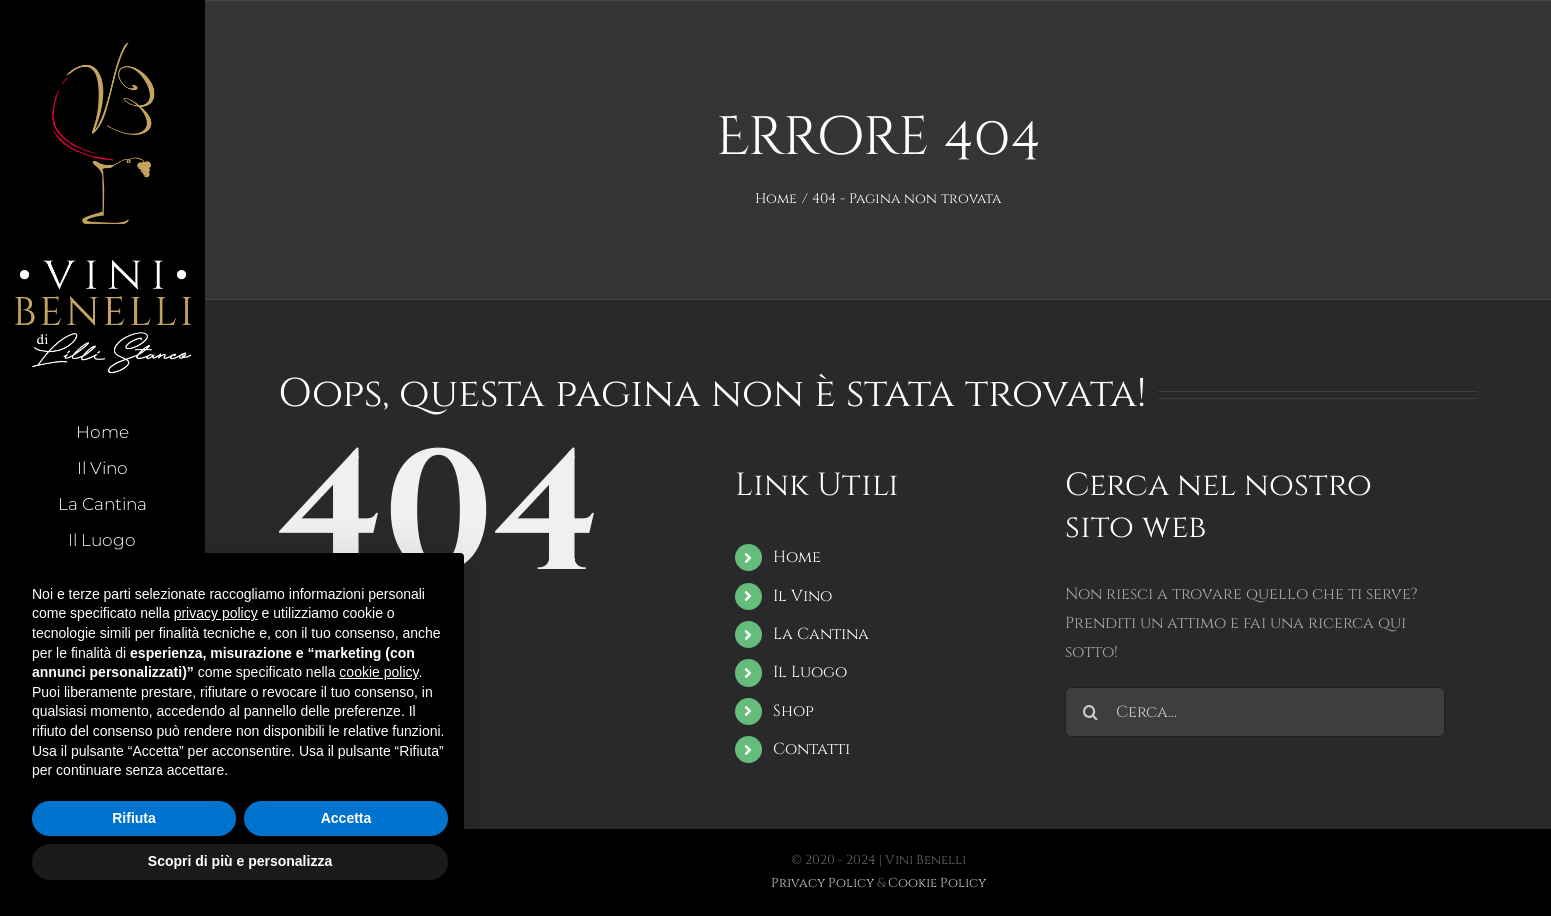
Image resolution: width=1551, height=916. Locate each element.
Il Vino (802, 596)
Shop (793, 711)
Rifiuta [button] (134, 818)
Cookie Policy (937, 883)
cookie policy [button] (378, 672)
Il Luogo (810, 672)
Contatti (811, 749)
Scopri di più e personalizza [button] (240, 861)
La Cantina (821, 634)
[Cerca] (1090, 712)
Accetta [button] (346, 818)
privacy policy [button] (216, 613)
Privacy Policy (822, 883)
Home (797, 557)
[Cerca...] (1255, 712)
